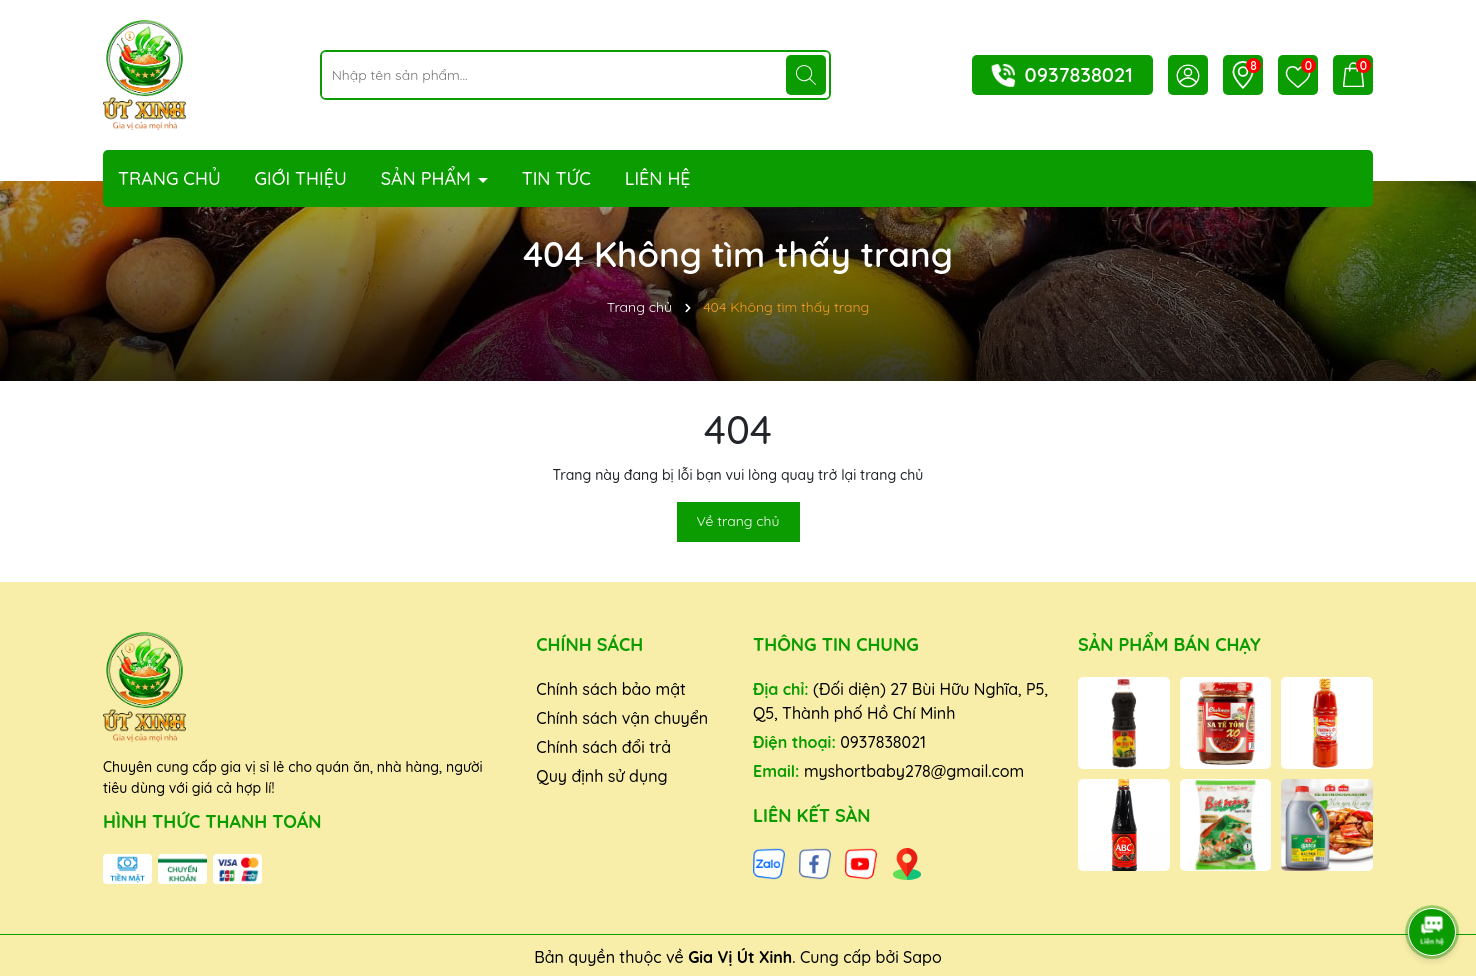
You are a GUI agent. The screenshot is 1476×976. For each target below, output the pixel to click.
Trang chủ (169, 178)
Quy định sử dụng (601, 776)
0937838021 (1079, 74)
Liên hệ (658, 178)
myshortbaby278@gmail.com (914, 771)
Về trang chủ (738, 521)
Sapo (922, 957)
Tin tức (556, 178)
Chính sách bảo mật (611, 689)
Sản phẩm (428, 178)
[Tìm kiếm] (806, 75)
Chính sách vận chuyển (622, 718)
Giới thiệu (301, 178)
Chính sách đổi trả (603, 747)
